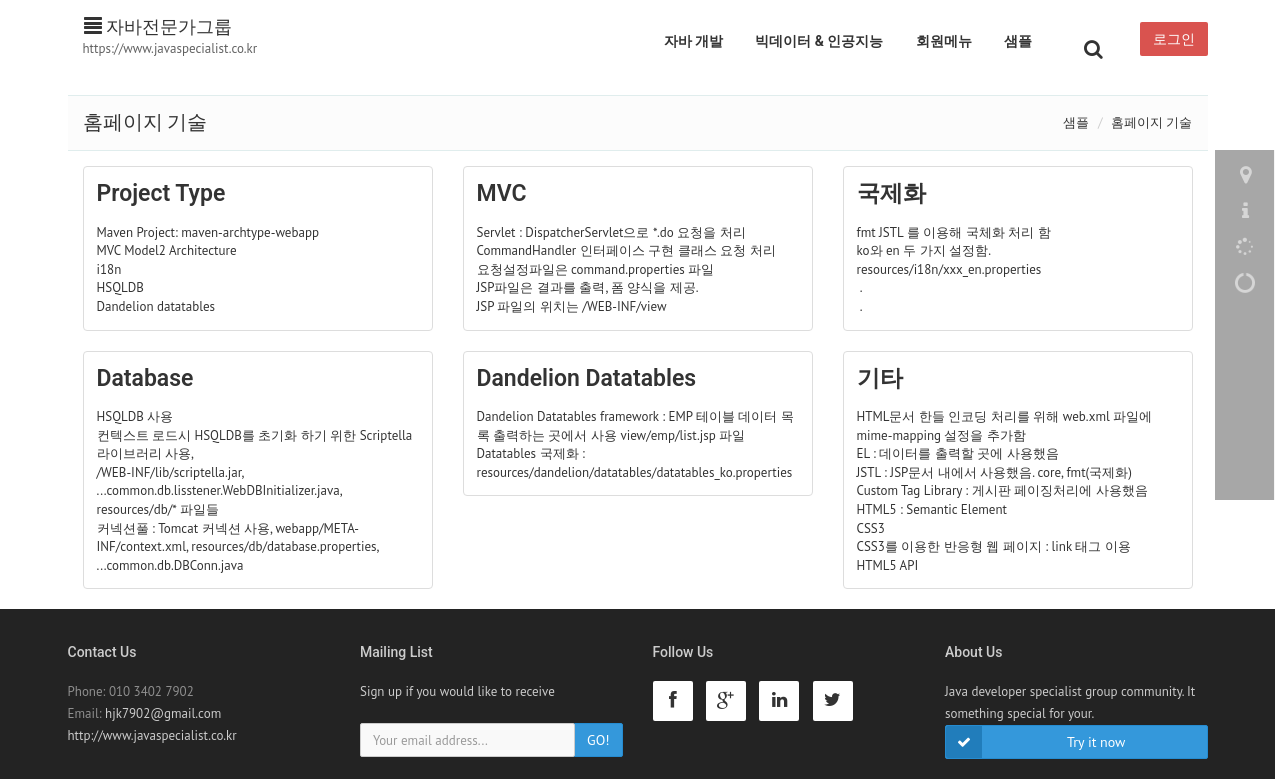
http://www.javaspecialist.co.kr (152, 735)
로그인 (1174, 39)
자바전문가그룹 (158, 26)
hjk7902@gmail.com (163, 713)
